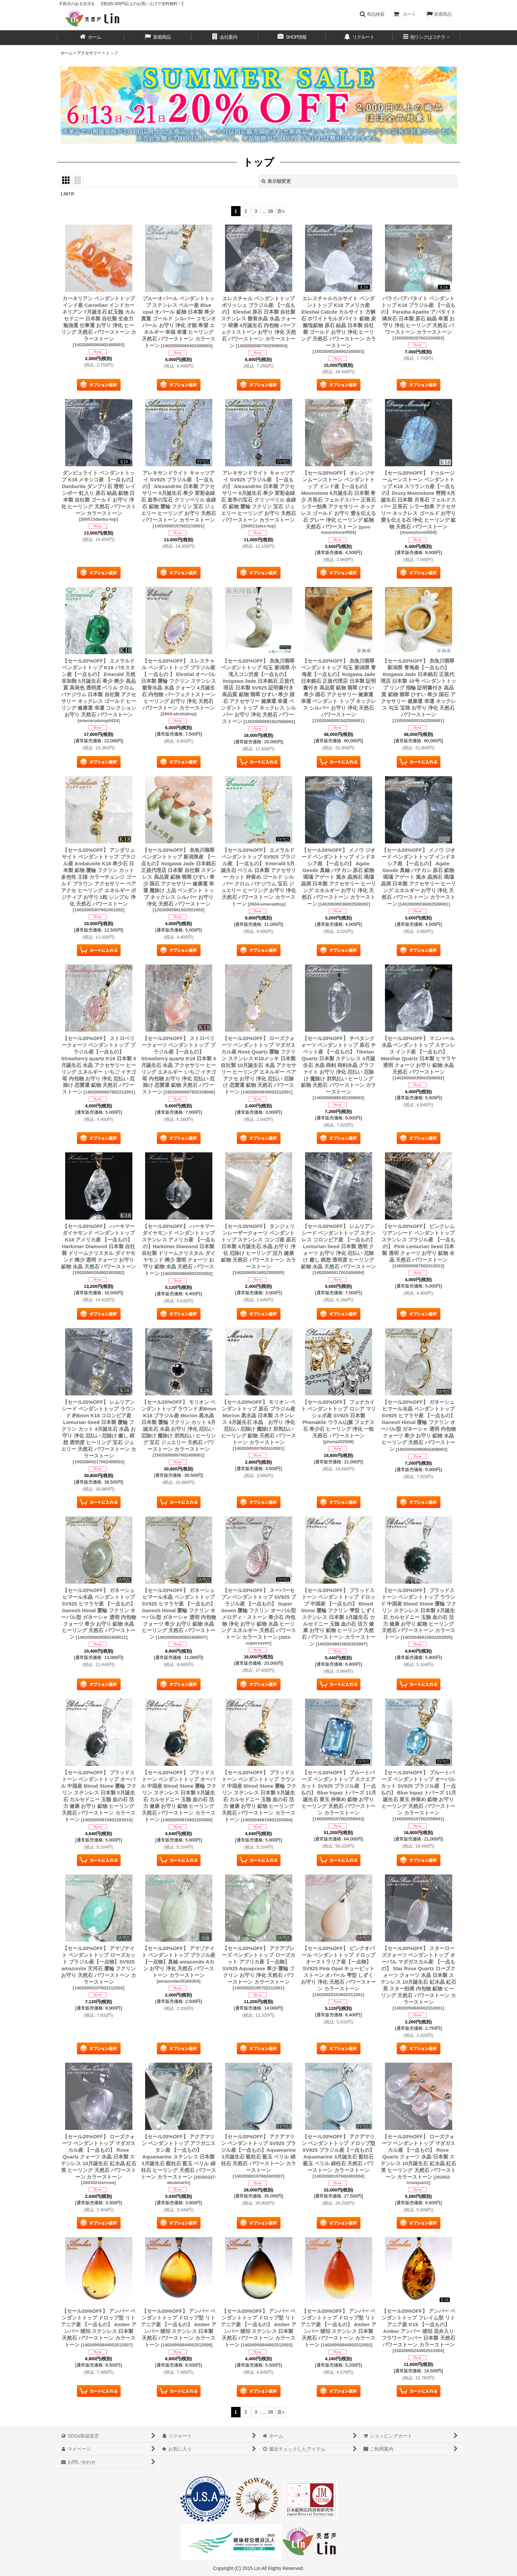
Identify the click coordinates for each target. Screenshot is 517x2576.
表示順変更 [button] (276, 181)
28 (270, 211)
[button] (372, 14)
